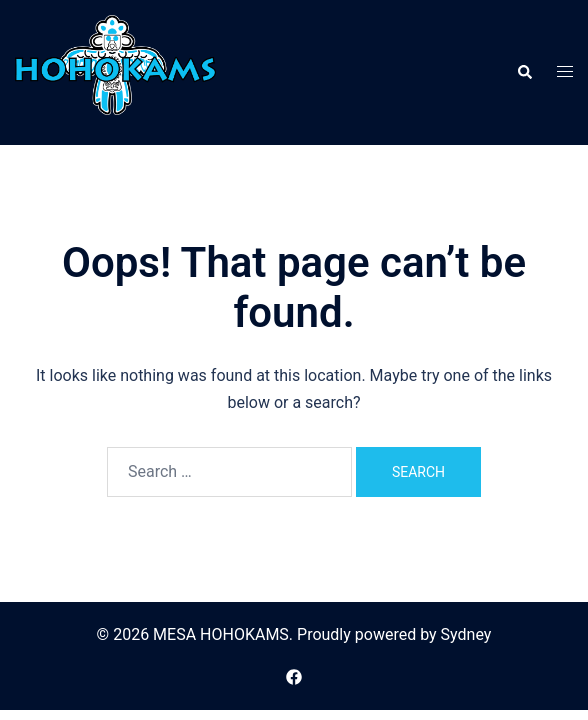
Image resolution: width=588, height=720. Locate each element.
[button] (524, 72)
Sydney (466, 634)
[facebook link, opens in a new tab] (294, 675)
